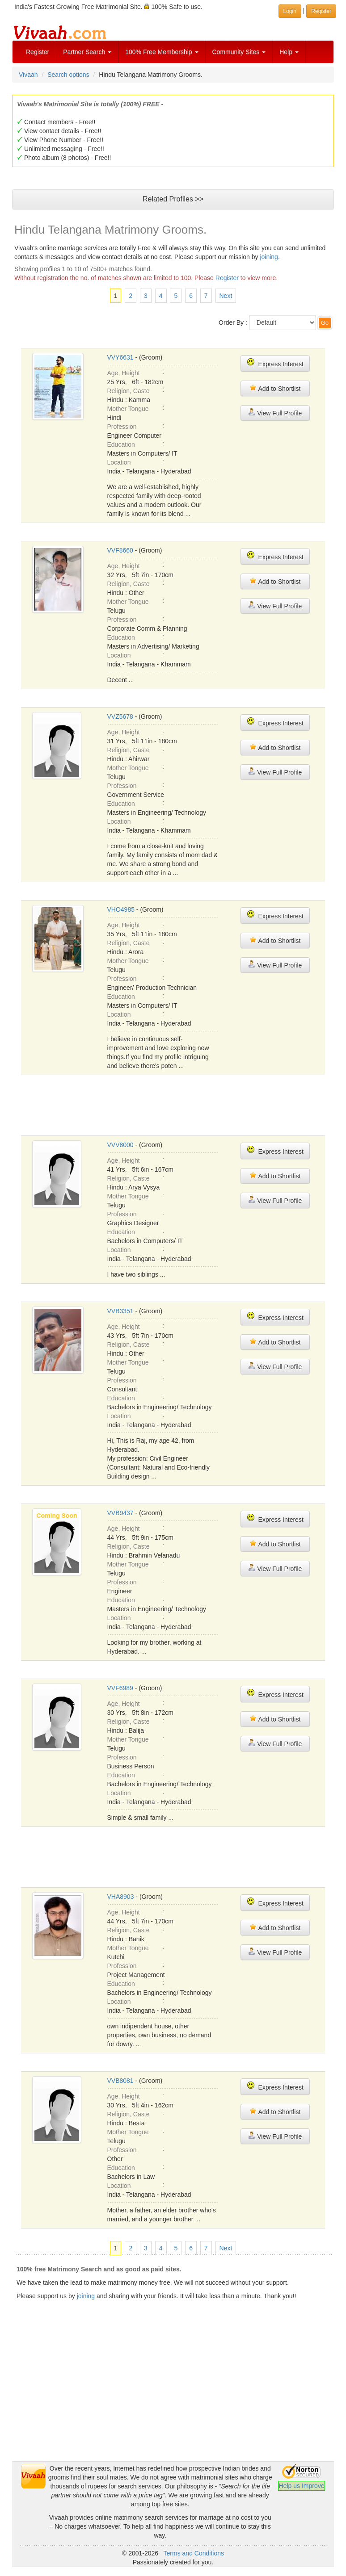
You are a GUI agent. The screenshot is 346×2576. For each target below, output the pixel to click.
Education (121, 444)
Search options (68, 74)
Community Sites (239, 51)
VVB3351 (120, 1311)
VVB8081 (120, 2080)
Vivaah (28, 74)
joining (269, 256)
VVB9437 (120, 1512)
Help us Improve (302, 2485)
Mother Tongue (128, 408)
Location (119, 462)
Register (37, 51)
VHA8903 (120, 1896)
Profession (122, 426)
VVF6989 (120, 1688)
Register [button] (321, 11)
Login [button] (289, 11)
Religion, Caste (128, 390)
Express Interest (275, 363)
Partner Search (87, 51)
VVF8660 (120, 550)
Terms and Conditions (194, 2553)
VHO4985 (121, 909)
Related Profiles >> (173, 199)
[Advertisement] (173, 2398)
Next (225, 295)
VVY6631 (120, 357)
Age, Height (123, 373)
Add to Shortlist (274, 388)
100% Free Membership (161, 51)
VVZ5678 (120, 716)
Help (289, 51)
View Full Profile (275, 412)
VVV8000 (120, 1144)
